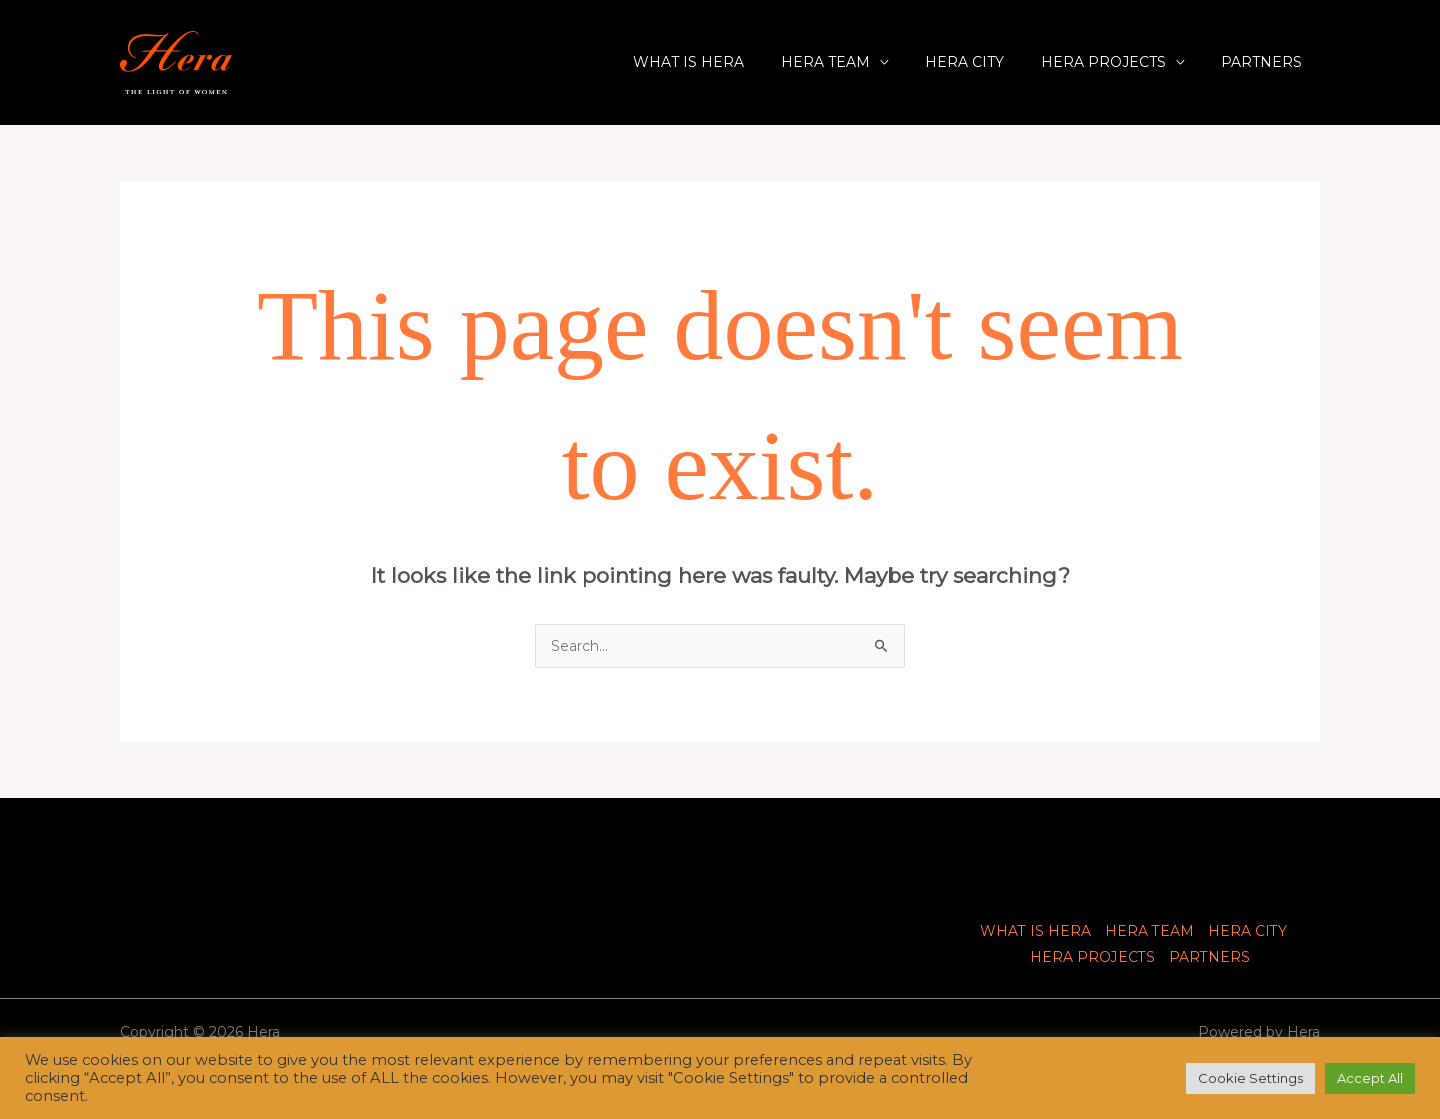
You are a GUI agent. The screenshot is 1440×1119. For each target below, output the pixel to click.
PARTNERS (1265, 62)
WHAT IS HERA (728, 62)
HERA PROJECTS (1116, 62)
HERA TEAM (856, 62)
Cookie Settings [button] (1250, 1078)
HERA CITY (986, 62)
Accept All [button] (1370, 1078)
